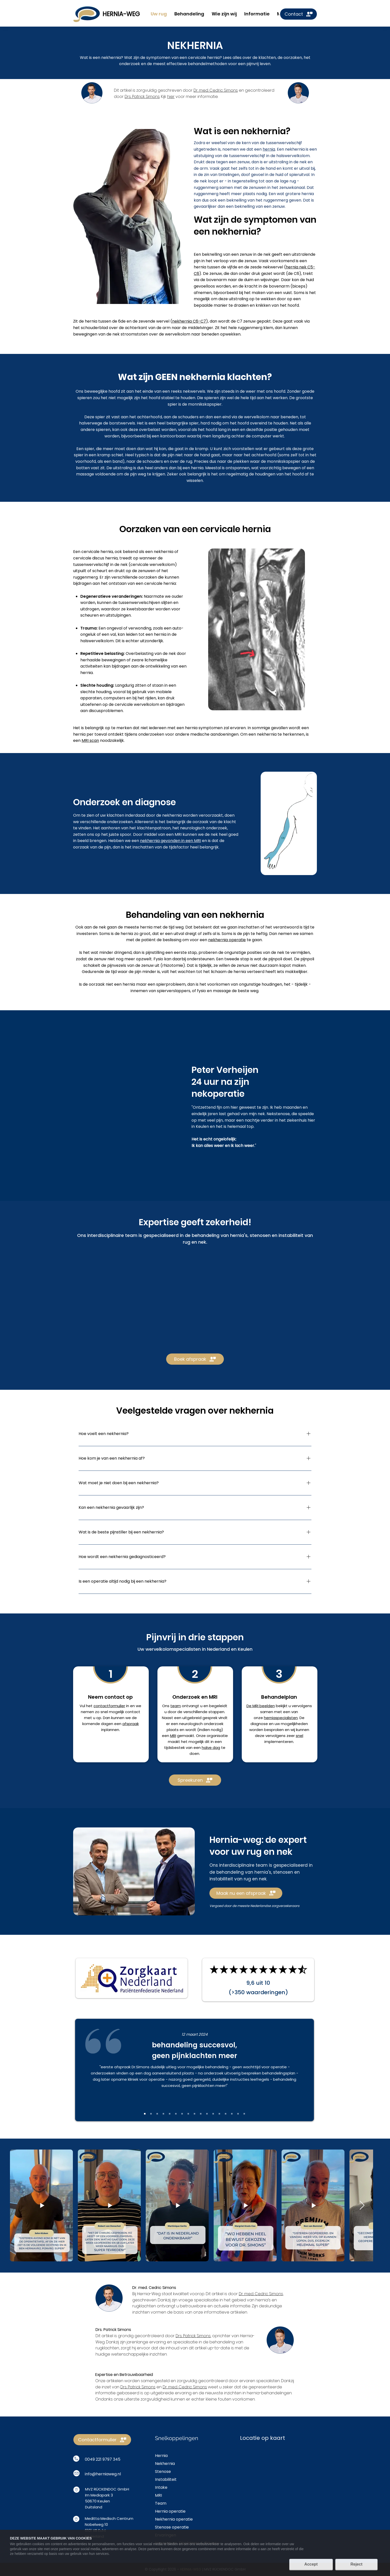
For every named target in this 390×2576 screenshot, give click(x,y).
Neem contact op (110, 1696)
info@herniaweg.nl (103, 2474)
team (175, 1705)
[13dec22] (244, 2113)
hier (171, 96)
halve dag (211, 1747)
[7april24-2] (207, 2113)
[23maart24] (163, 2113)
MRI (173, 1735)
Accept (311, 2564)
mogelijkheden (294, 1723)
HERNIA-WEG (121, 14)
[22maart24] (169, 2113)
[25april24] (182, 2113)
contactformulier (109, 1705)
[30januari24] (176, 2113)
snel (299, 1735)
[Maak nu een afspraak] (245, 1893)
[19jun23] (232, 2113)
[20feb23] (238, 2113)
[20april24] (188, 2113)
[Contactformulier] (102, 2439)
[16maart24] (213, 2113)
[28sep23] (157, 2113)
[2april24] (200, 2113)
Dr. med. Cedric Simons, (261, 2294)
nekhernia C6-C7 (189, 321)
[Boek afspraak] (195, 1359)
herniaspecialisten (281, 1717)
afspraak (130, 1723)
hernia (269, 149)
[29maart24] (151, 2113)
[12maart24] (145, 2113)
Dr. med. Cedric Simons (216, 90)
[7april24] (194, 2113)
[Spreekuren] (195, 1780)
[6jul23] (225, 2113)
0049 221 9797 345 (102, 2459)
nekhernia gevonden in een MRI (170, 841)
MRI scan (90, 740)
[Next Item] (362, 2205)
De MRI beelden (260, 1705)
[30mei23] (219, 2113)
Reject (356, 2564)
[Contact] (298, 14)
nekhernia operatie (227, 940)
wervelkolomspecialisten (173, 1649)
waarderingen (265, 1992)
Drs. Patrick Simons (142, 96)
